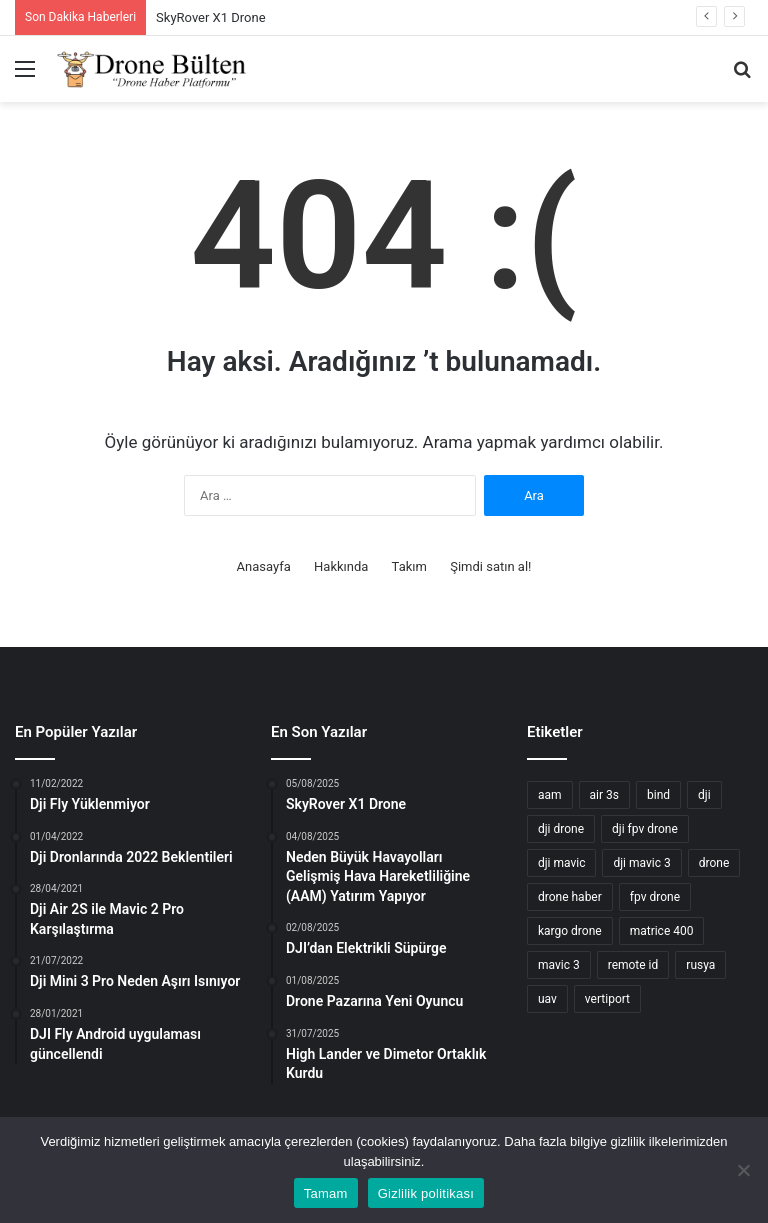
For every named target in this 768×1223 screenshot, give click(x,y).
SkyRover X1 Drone (211, 17)
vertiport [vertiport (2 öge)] (607, 999)
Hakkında (341, 566)
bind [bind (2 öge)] (658, 795)
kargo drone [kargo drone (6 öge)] (570, 931)
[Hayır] (743, 1170)
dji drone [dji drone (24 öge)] (561, 829)
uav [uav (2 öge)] (547, 999)
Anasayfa (264, 566)
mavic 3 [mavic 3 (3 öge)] (559, 965)
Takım (409, 566)
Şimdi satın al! (490, 566)
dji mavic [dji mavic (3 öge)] (562, 863)
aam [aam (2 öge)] (550, 795)
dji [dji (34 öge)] (704, 795)
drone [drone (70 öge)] (714, 863)
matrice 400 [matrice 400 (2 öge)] (662, 931)
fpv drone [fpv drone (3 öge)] (655, 897)
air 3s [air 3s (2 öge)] (604, 795)
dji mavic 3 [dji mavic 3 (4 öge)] (641, 863)
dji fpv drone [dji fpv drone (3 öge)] (645, 829)
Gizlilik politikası (426, 1193)
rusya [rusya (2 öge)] (700, 965)
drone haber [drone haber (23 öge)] (570, 897)
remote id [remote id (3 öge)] (633, 965)
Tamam (326, 1193)
